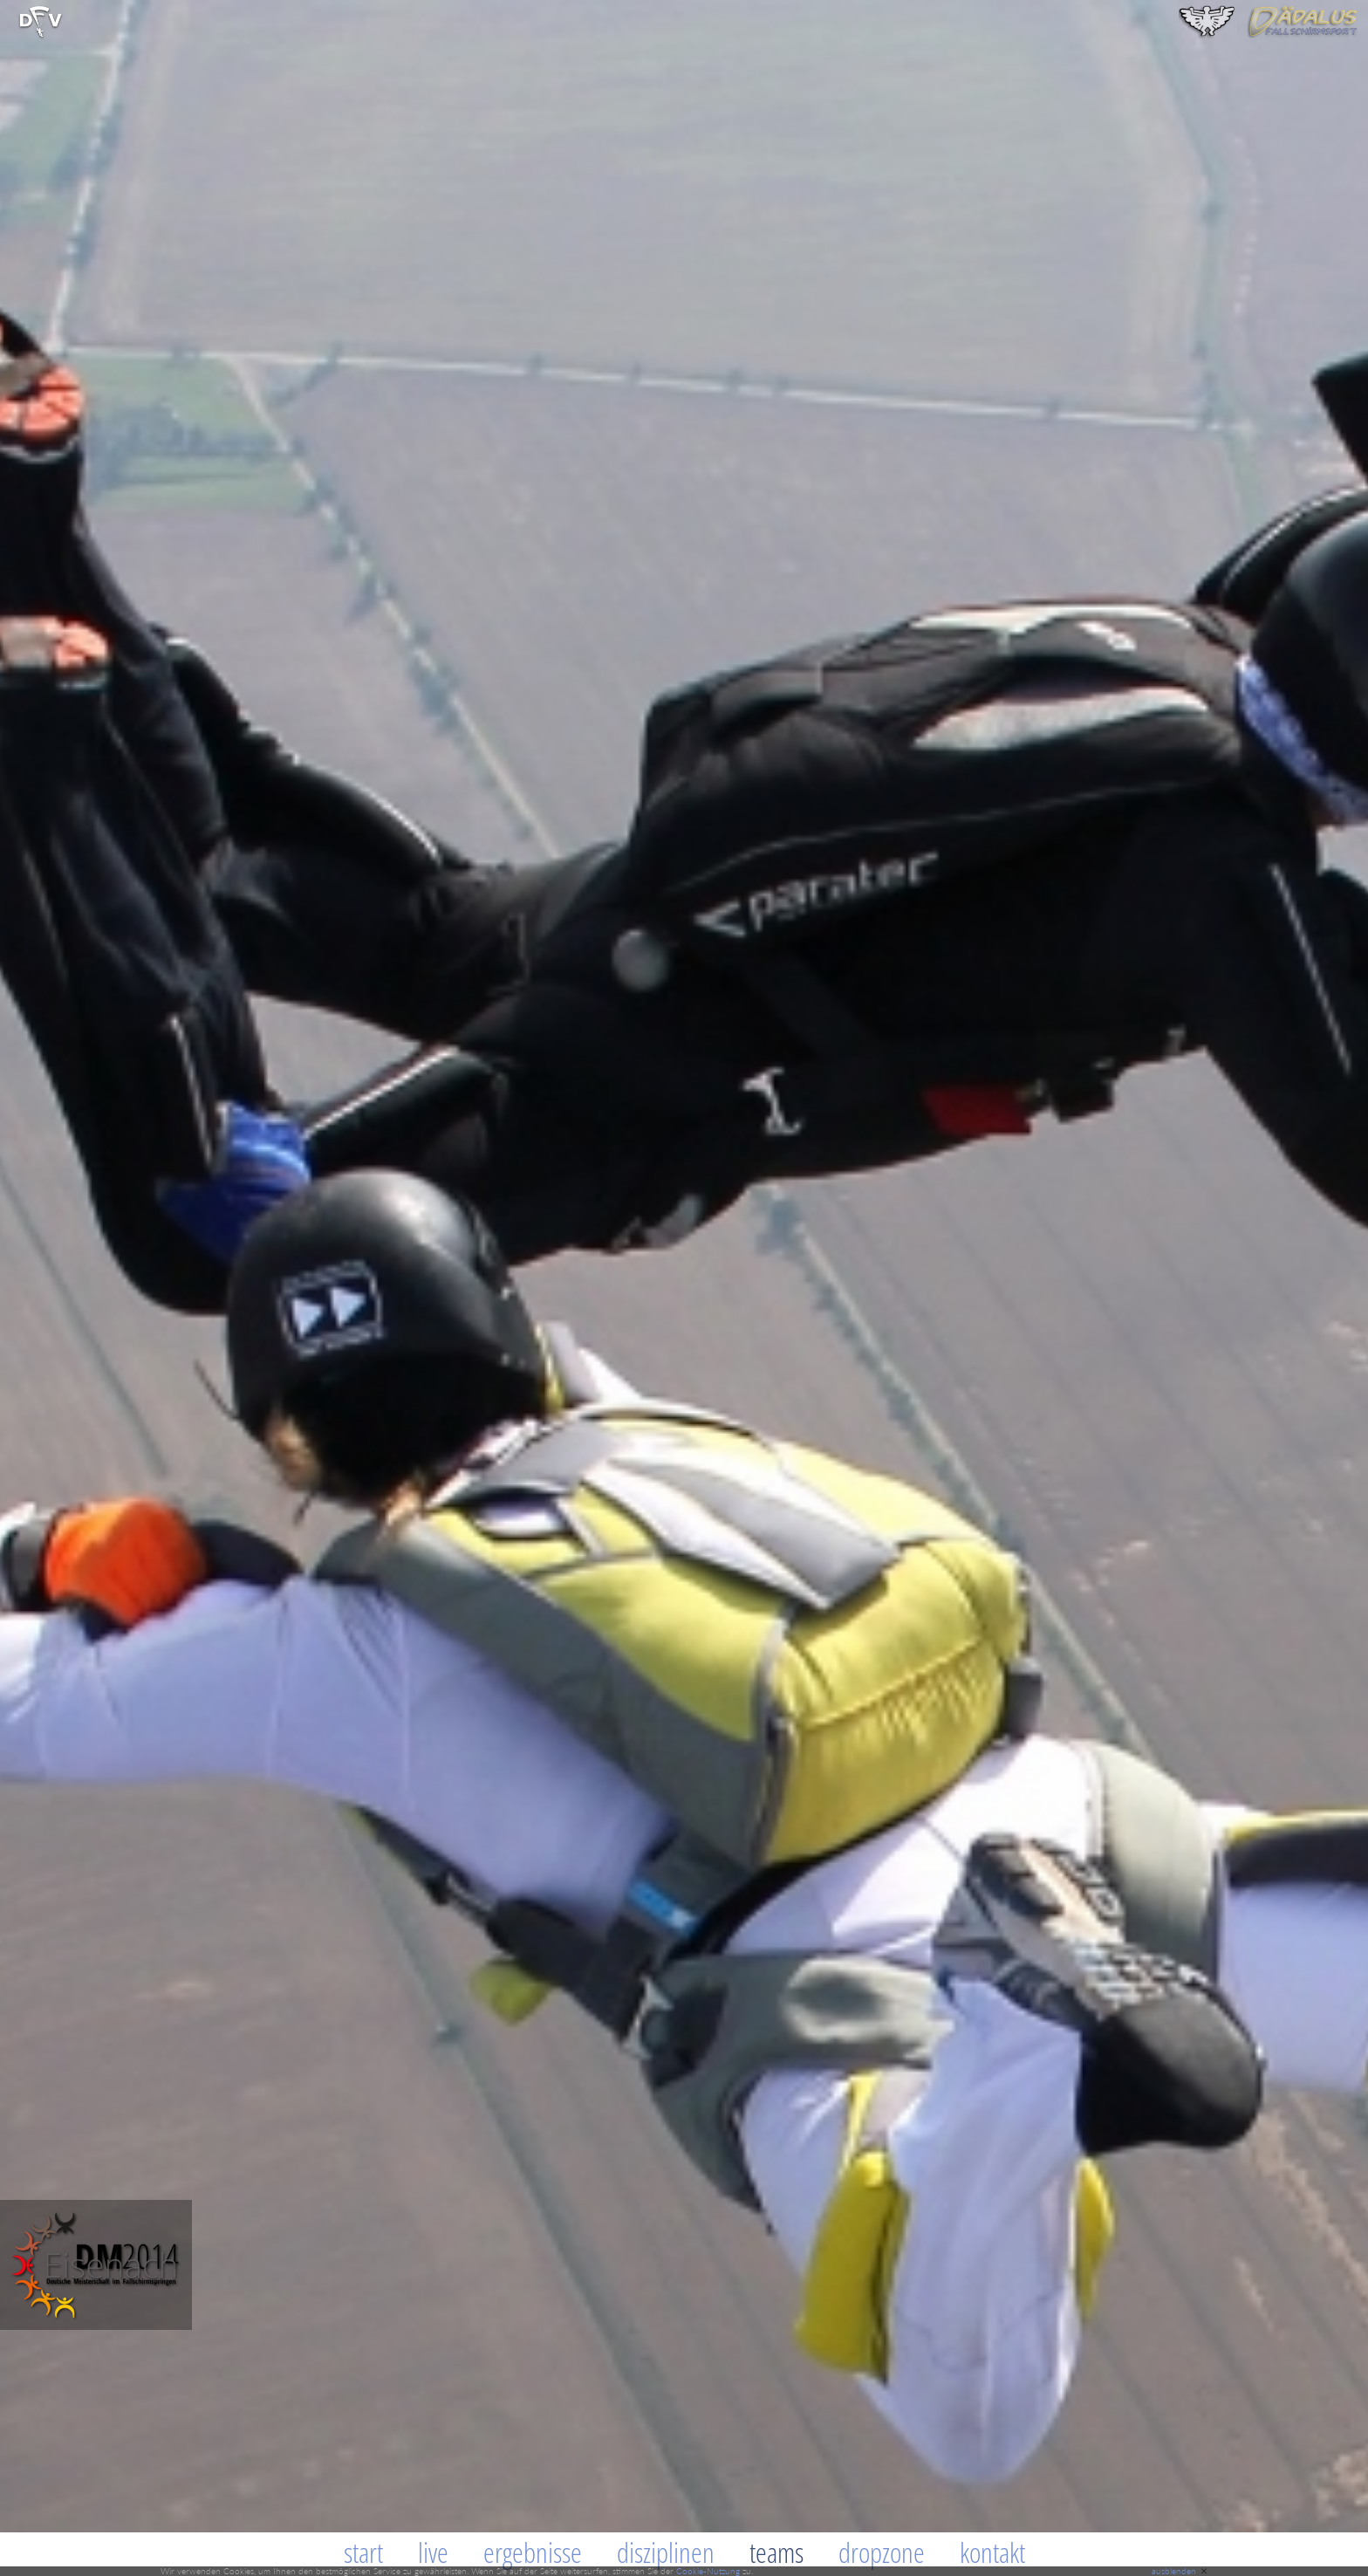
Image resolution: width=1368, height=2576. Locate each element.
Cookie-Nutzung (708, 2571)
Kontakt (992, 2552)
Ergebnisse (532, 2552)
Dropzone (881, 2552)
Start (363, 2552)
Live (433, 2552)
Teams (776, 2552)
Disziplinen (666, 2552)
